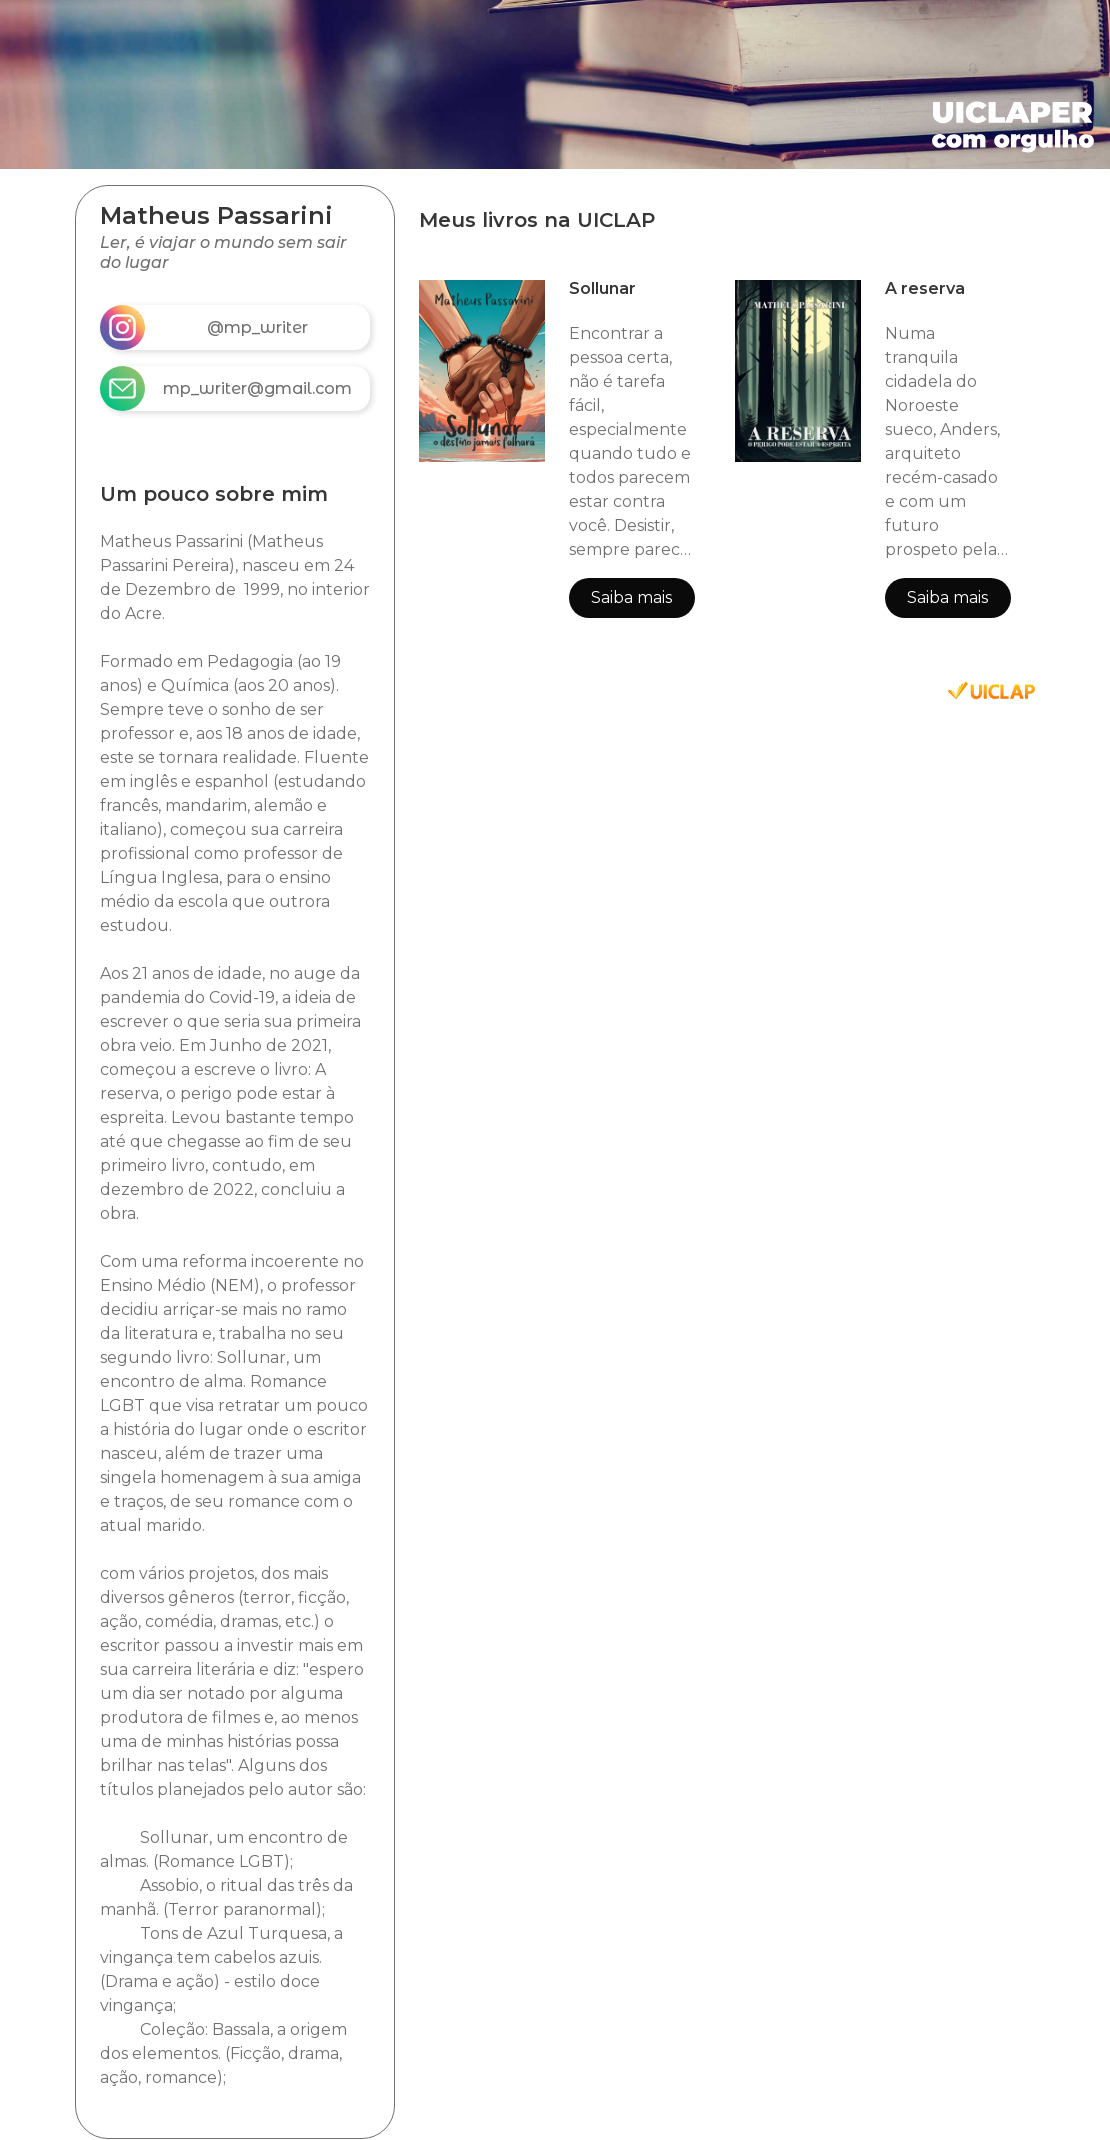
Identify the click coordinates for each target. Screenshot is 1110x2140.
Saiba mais (631, 597)
